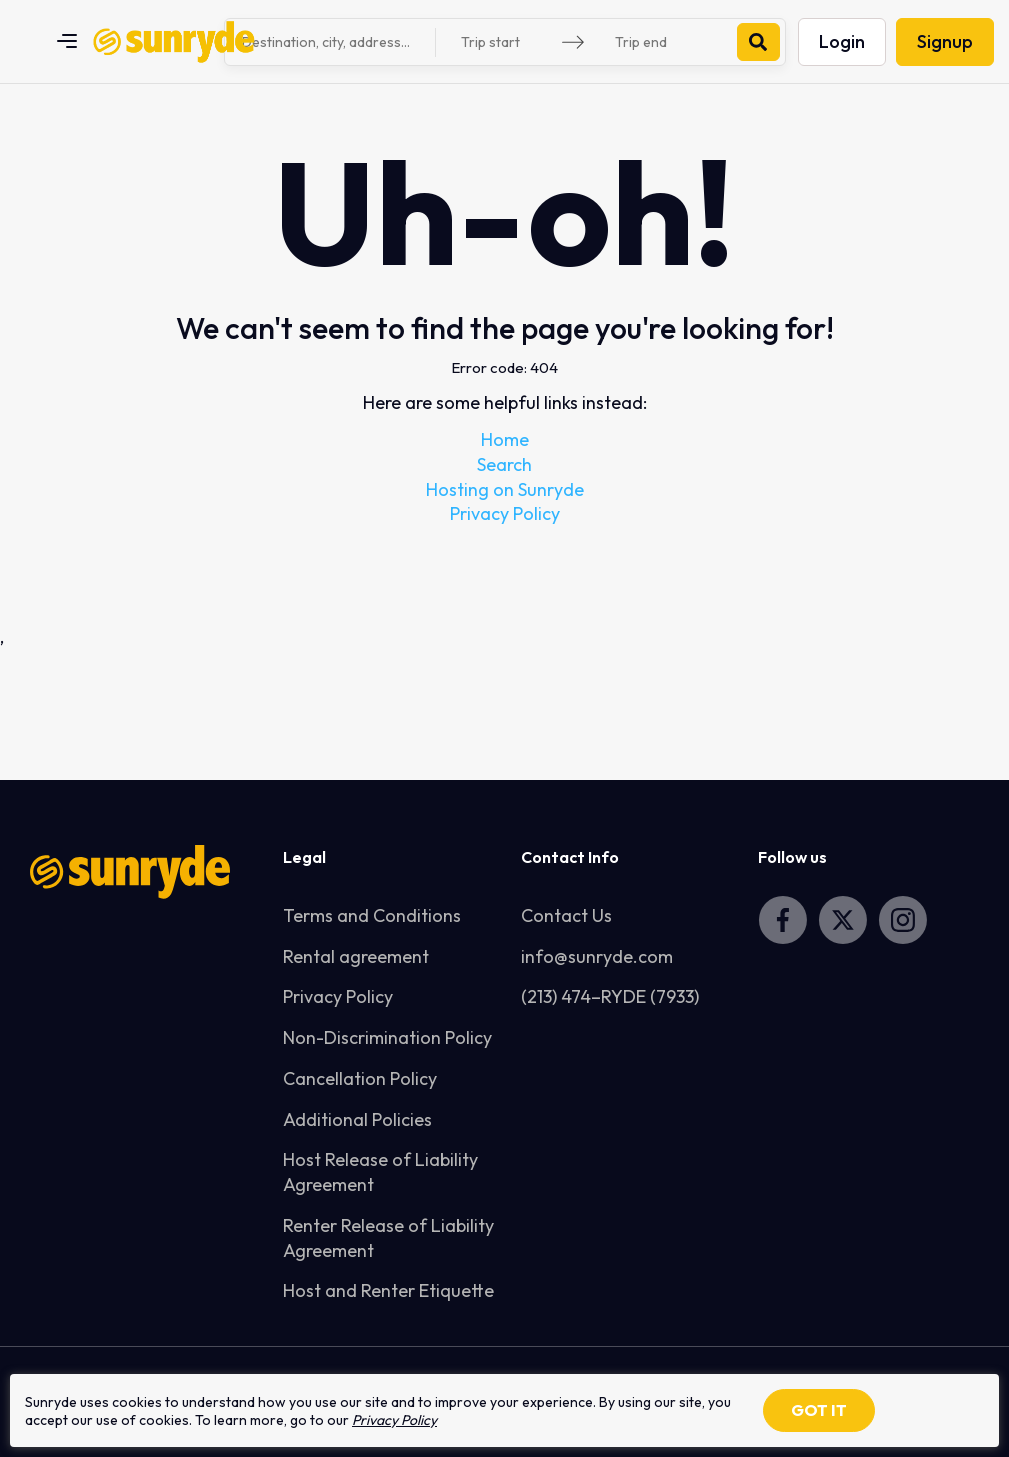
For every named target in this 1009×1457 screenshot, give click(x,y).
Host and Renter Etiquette (388, 1290)
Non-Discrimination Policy (387, 1037)
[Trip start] (511, 42)
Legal (304, 857)
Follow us (792, 857)
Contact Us (566, 915)
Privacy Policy (505, 513)
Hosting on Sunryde (505, 489)
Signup (945, 41)
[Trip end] (665, 42)
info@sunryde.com (597, 956)
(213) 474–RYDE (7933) (610, 996)
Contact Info (570, 857)
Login (842, 41)
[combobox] (333, 42)
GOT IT (819, 1410)
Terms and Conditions (372, 915)
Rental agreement (356, 956)
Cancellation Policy (360, 1078)
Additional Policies (357, 1119)
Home (505, 439)
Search (504, 464)
